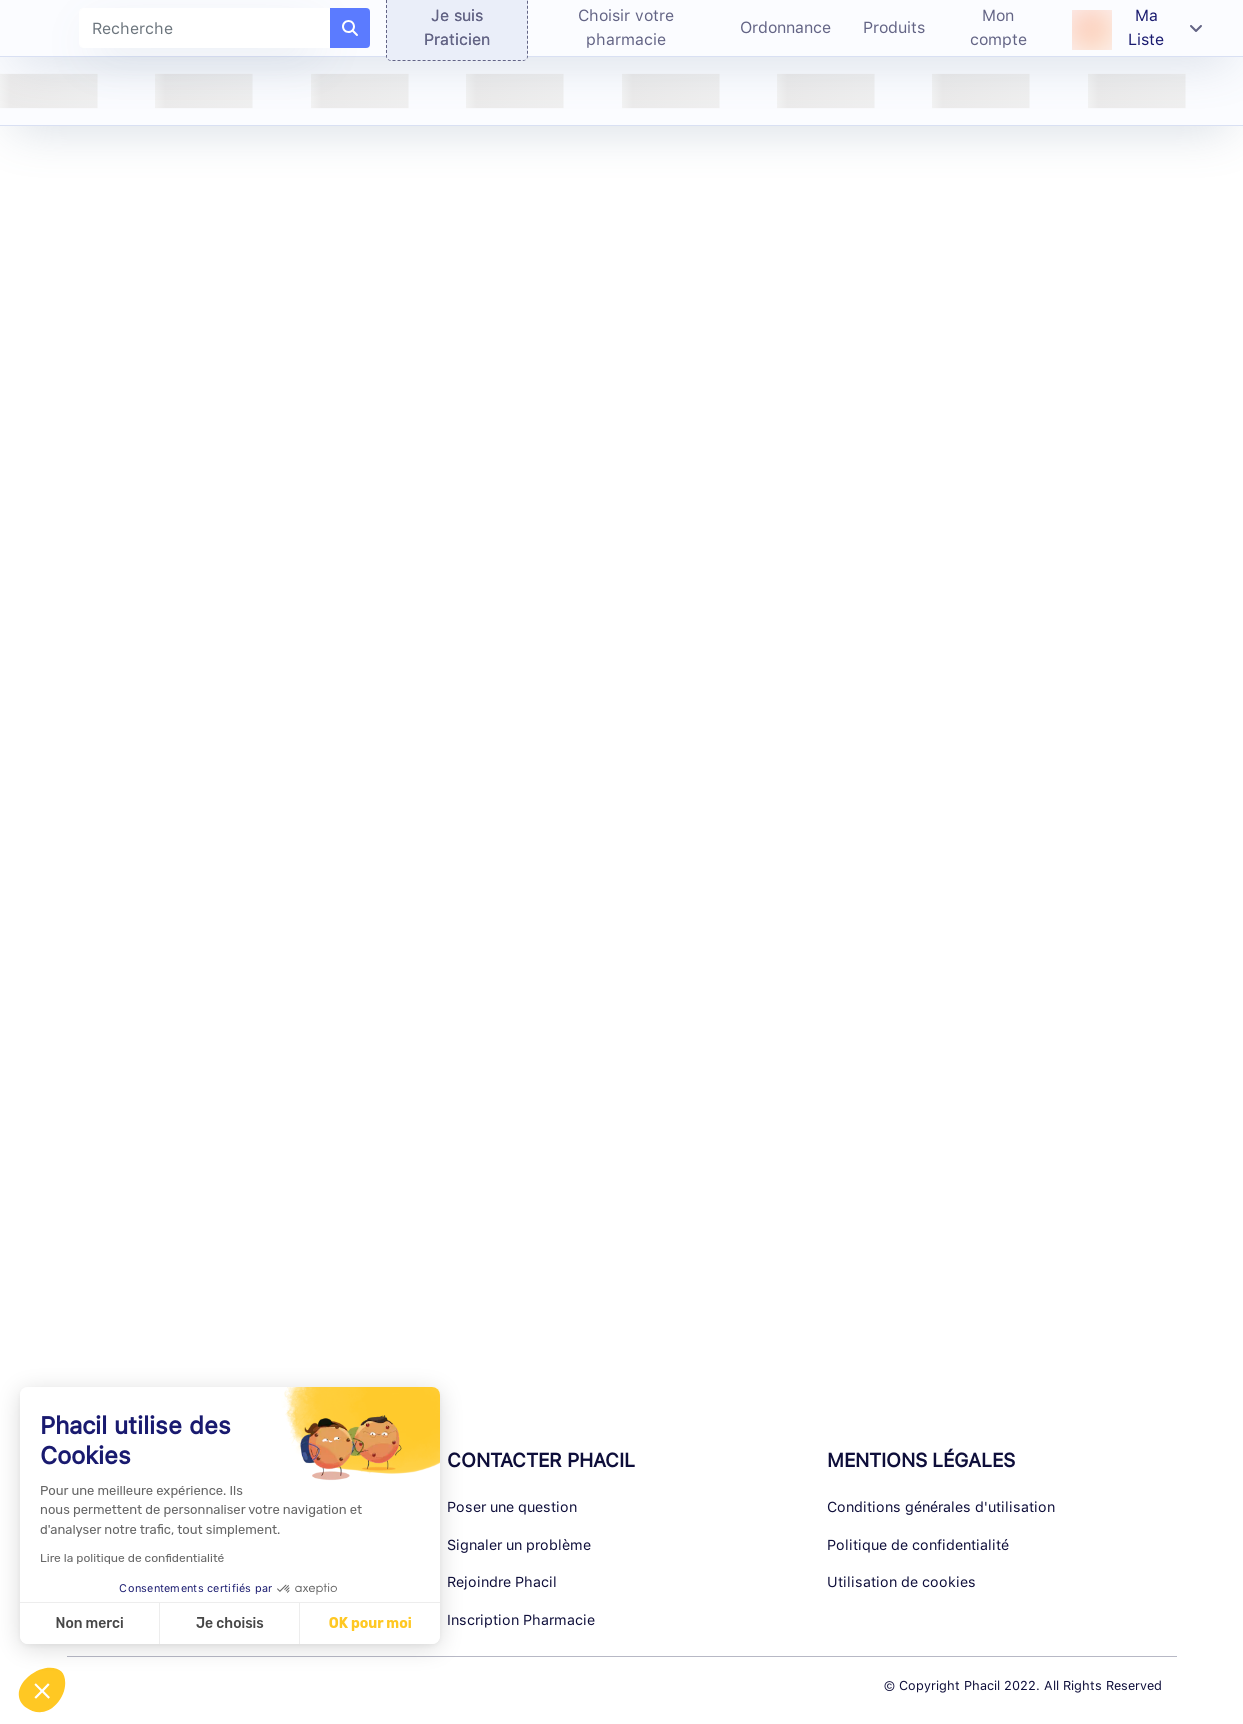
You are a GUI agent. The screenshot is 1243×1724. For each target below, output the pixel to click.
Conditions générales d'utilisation (941, 1506)
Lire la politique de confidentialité (132, 1558)
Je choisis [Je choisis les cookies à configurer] (230, 1623)
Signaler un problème (519, 1544)
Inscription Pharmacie (521, 1619)
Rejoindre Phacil (502, 1581)
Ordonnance (785, 27)
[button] (42, 1690)
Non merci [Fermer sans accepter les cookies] (89, 1623)
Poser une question (512, 1506)
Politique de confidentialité (918, 1544)
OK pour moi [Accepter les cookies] (370, 1623)
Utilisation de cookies (901, 1581)
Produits (894, 27)
